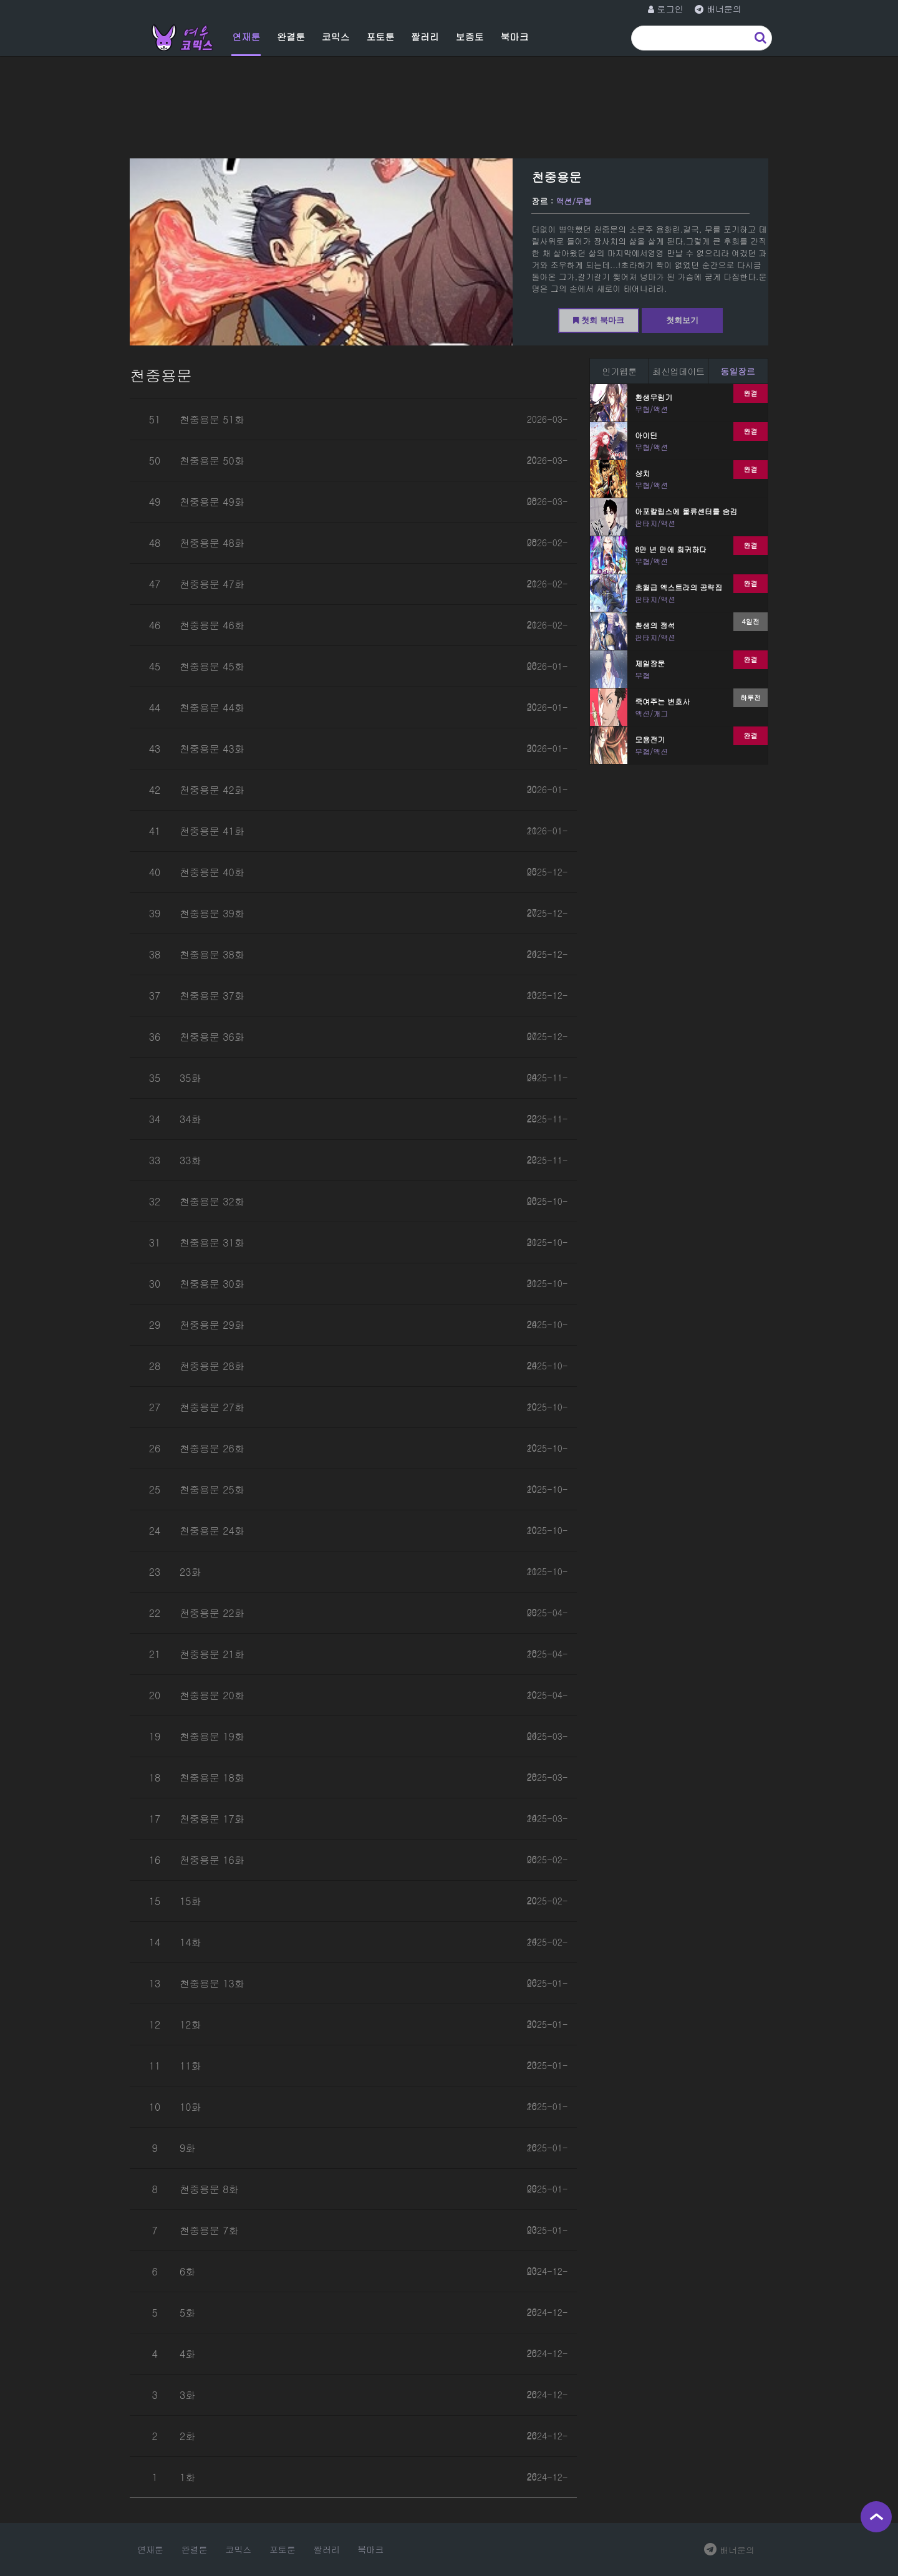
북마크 (514, 36)
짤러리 (425, 36)
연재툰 (246, 36)
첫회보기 (682, 320)
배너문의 (729, 2550)
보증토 (470, 36)
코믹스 (336, 36)
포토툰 (380, 36)
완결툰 (291, 36)
